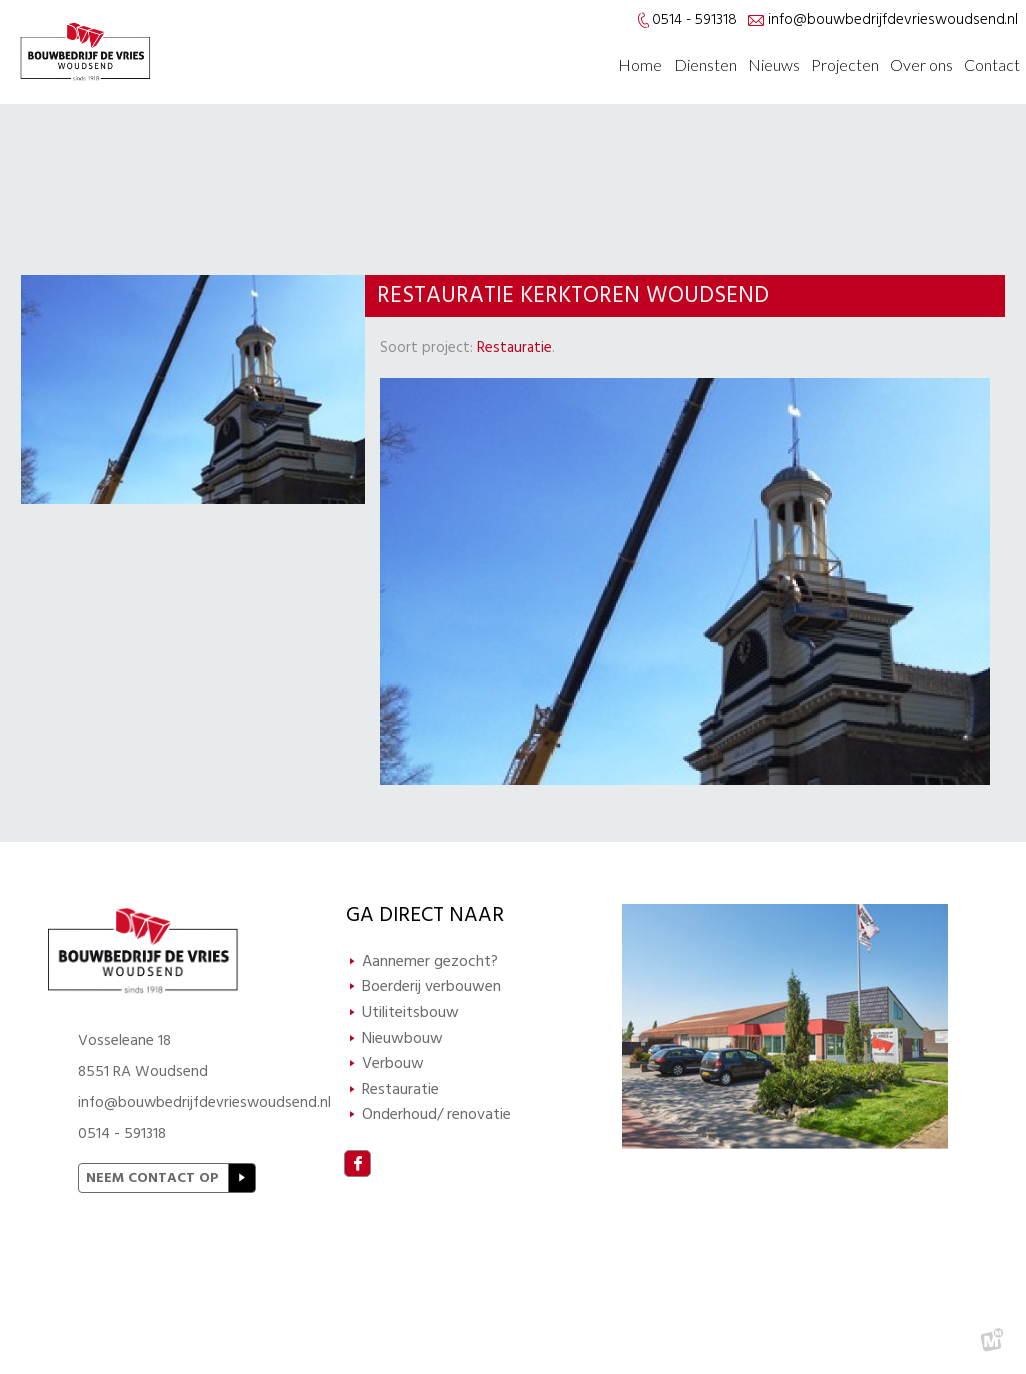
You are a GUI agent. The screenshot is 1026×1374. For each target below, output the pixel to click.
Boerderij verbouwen (431, 986)
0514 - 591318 (122, 1133)
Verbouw (393, 1063)
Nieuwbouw (402, 1038)
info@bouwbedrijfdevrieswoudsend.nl (893, 19)
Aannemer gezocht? (430, 961)
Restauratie (514, 347)
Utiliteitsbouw (410, 1012)
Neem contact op (152, 1178)
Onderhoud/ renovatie (436, 1114)
